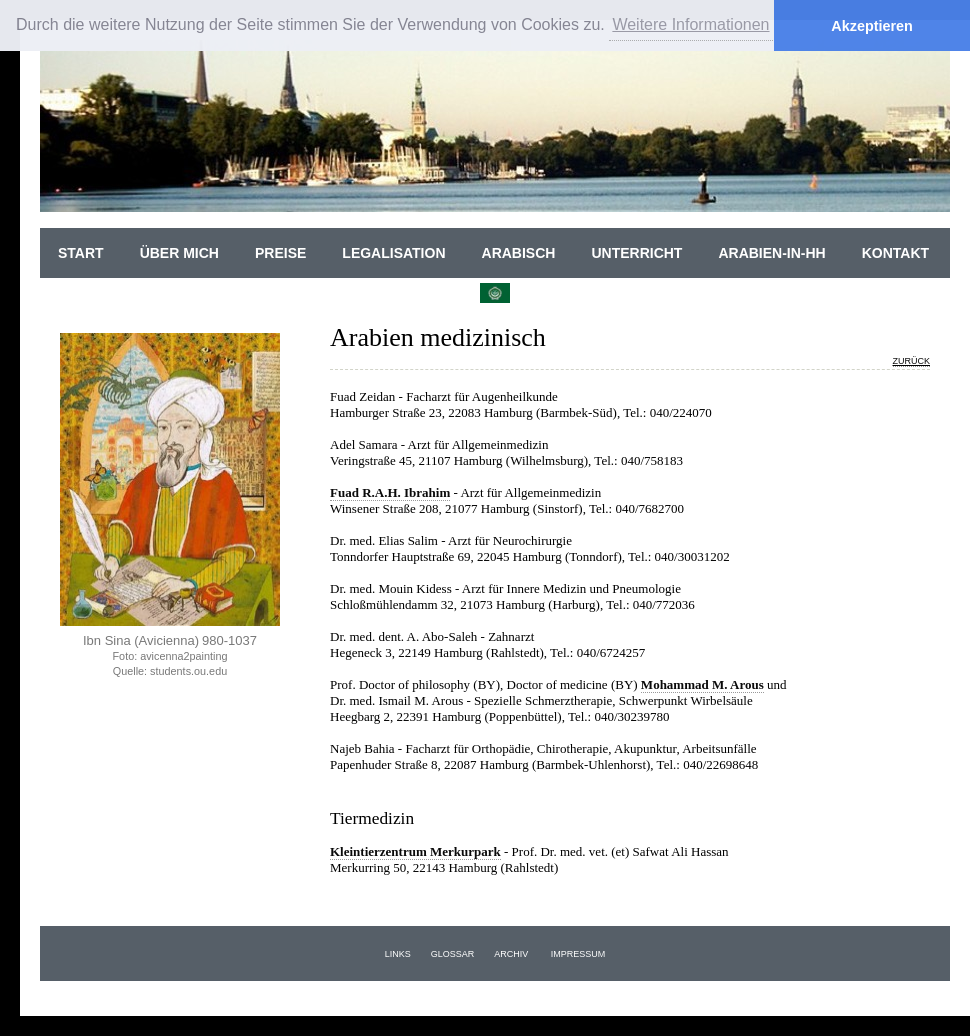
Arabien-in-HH (771, 253)
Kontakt (895, 253)
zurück (912, 361)
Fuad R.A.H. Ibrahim (390, 492)
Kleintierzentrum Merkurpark (415, 851)
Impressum (578, 954)
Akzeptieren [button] (872, 26)
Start (81, 253)
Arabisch (519, 253)
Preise (280, 253)
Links (398, 954)
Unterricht (636, 253)
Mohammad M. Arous (702, 684)
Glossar (453, 954)
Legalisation (393, 253)
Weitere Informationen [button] (690, 24)
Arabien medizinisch (438, 337)
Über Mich (179, 253)
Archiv (511, 954)
